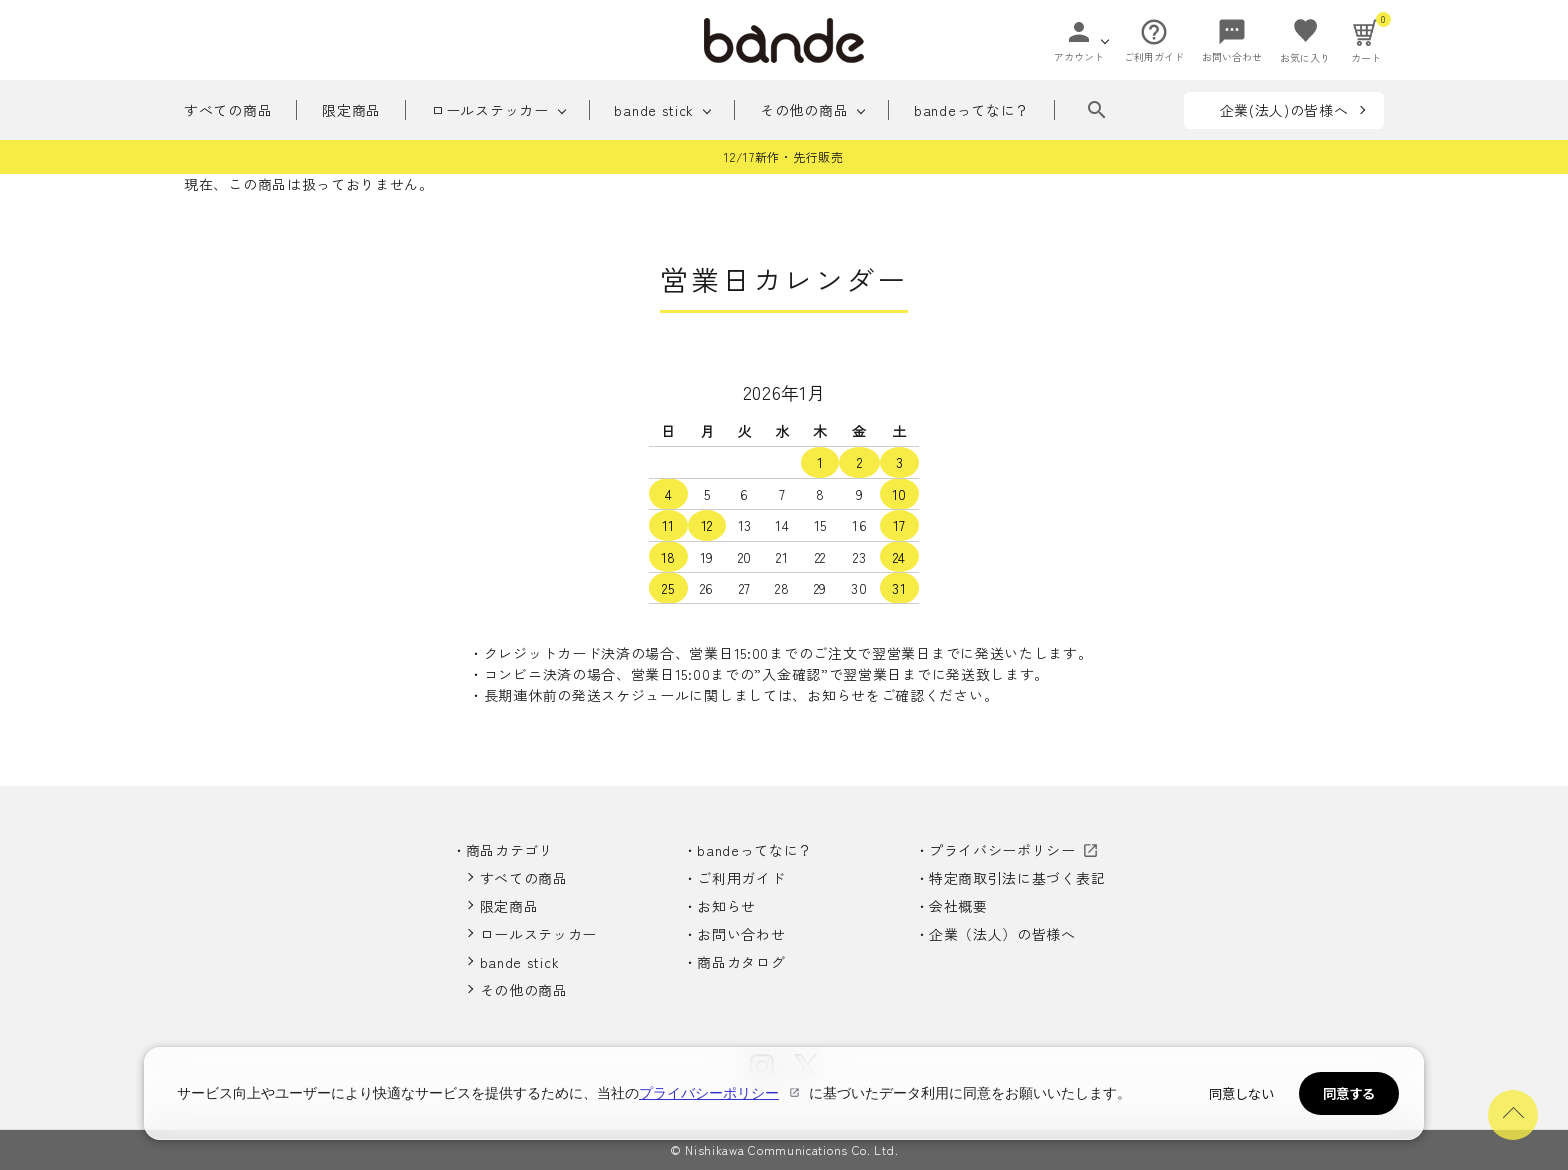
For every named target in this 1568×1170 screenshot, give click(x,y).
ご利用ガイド (741, 878)
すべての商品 (228, 110)
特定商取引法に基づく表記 (1017, 878)
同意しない (1241, 1093)
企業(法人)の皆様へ (1284, 110)
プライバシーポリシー (1002, 850)
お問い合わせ (741, 934)
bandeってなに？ (973, 110)
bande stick (655, 110)
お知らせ (726, 906)
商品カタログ (741, 962)
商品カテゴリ (510, 850)
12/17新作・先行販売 (783, 156)
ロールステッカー (490, 110)
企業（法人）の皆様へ (1002, 934)
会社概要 (958, 906)
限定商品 (351, 110)
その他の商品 (804, 110)
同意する (1349, 1093)
